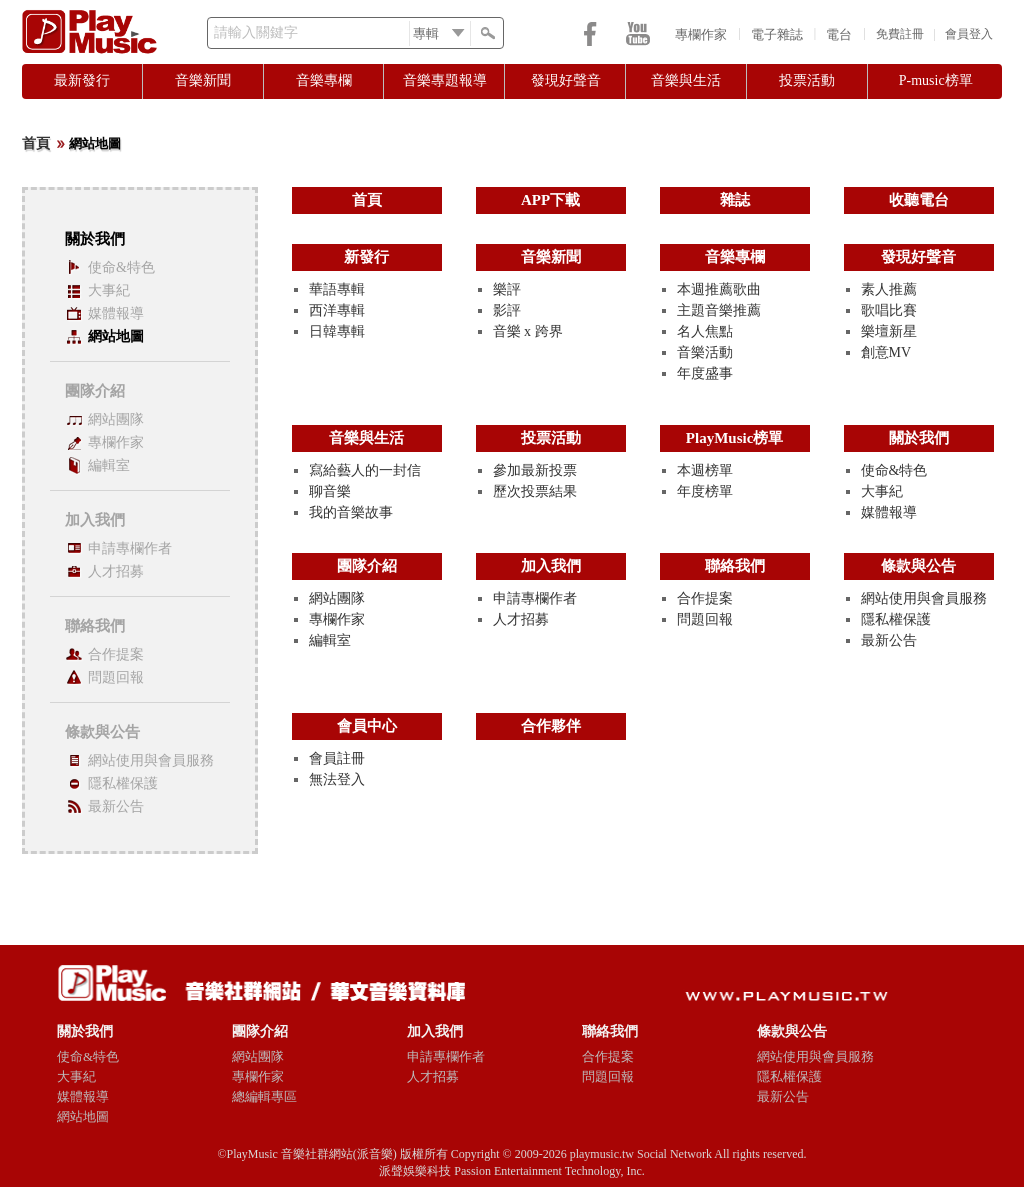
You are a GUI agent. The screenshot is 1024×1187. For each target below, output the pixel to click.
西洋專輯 (337, 310)
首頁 (36, 143)
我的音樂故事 (351, 512)
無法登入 (337, 779)
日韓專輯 (337, 331)
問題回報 (116, 677)
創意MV (886, 352)
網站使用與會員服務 (151, 760)
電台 (839, 34)
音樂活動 (705, 352)
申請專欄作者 (130, 548)
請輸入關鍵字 (256, 32)
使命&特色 (121, 267)
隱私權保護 (123, 783)
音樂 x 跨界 (528, 331)
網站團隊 (116, 419)
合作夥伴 (551, 726)
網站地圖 (116, 336)
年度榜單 (705, 491)
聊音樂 (330, 491)
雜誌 (735, 200)
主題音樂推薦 (719, 310)
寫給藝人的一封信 (365, 470)
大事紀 (109, 290)
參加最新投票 (535, 470)
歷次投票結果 (535, 491)
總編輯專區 (264, 1096)
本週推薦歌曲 (719, 289)
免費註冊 (900, 34)
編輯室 (109, 465)
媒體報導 (116, 313)
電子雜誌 (777, 34)
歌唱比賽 (889, 310)
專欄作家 (701, 34)
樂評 (507, 289)
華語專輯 (337, 289)
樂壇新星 (889, 331)
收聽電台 (919, 200)
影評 (507, 310)
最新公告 (116, 806)
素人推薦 (889, 289)
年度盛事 (705, 373)
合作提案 (116, 654)
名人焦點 (705, 331)
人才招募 (116, 571)
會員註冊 (337, 758)
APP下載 (550, 200)
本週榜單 (705, 470)
